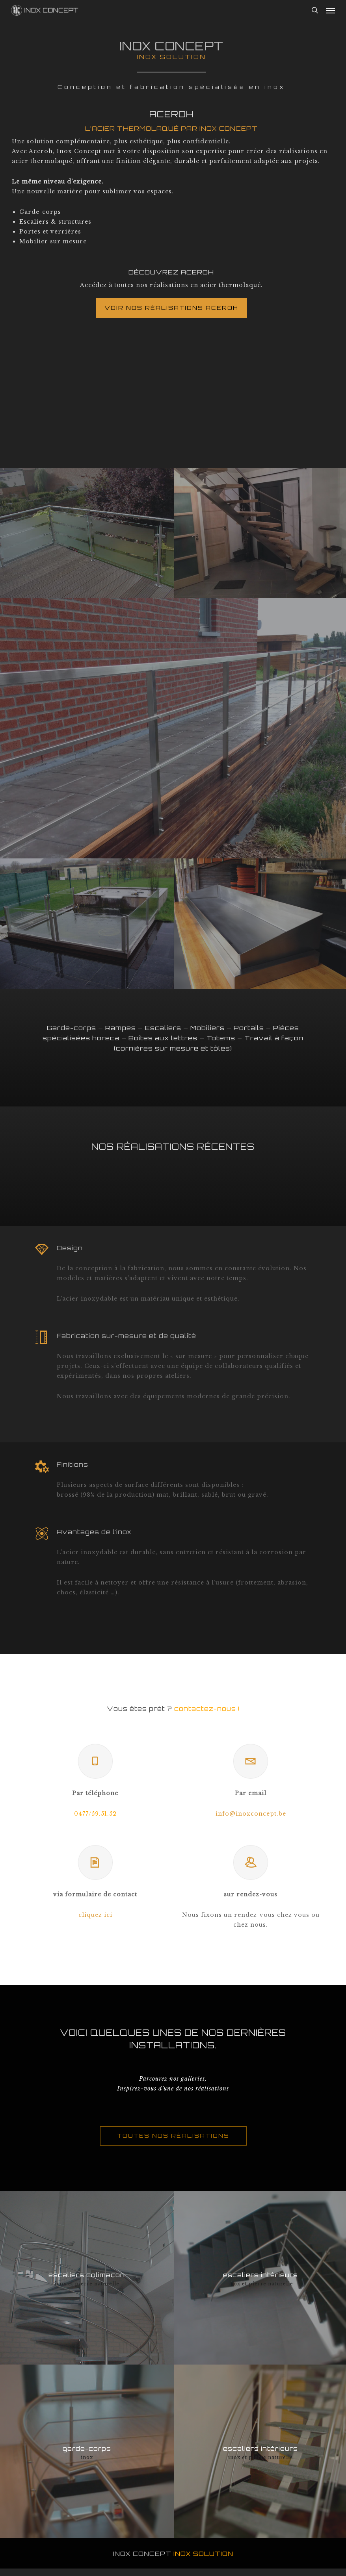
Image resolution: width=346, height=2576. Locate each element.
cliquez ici (95, 1914)
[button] (330, 10)
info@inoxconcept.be (251, 1813)
